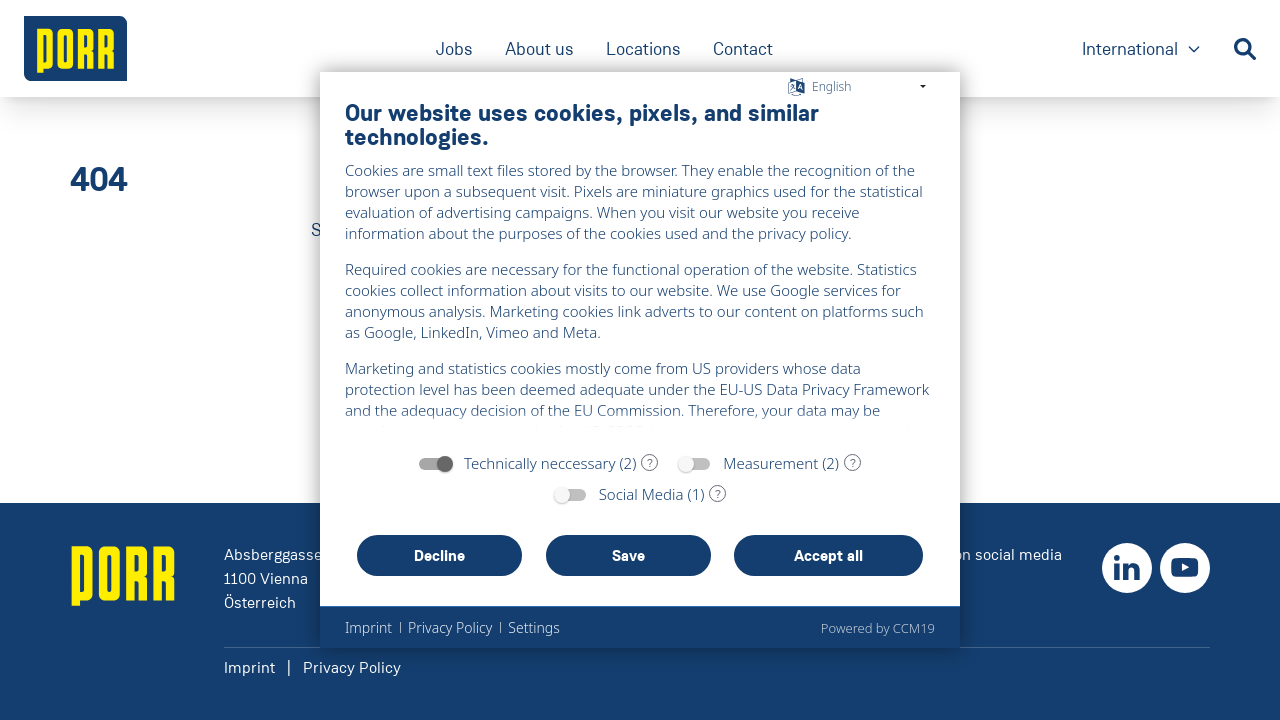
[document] (640, 270)
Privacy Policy (352, 667)
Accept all (828, 555)
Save (628, 555)
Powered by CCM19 (878, 628)
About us (539, 49)
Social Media (641, 494)
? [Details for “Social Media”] (718, 494)
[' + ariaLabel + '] (75, 48)
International (1142, 50)
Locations (643, 49)
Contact (743, 49)
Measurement (770, 463)
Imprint (249, 667)
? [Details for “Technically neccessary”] (650, 463)
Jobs (454, 49)
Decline (439, 555)
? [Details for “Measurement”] (853, 463)
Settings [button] (533, 627)
